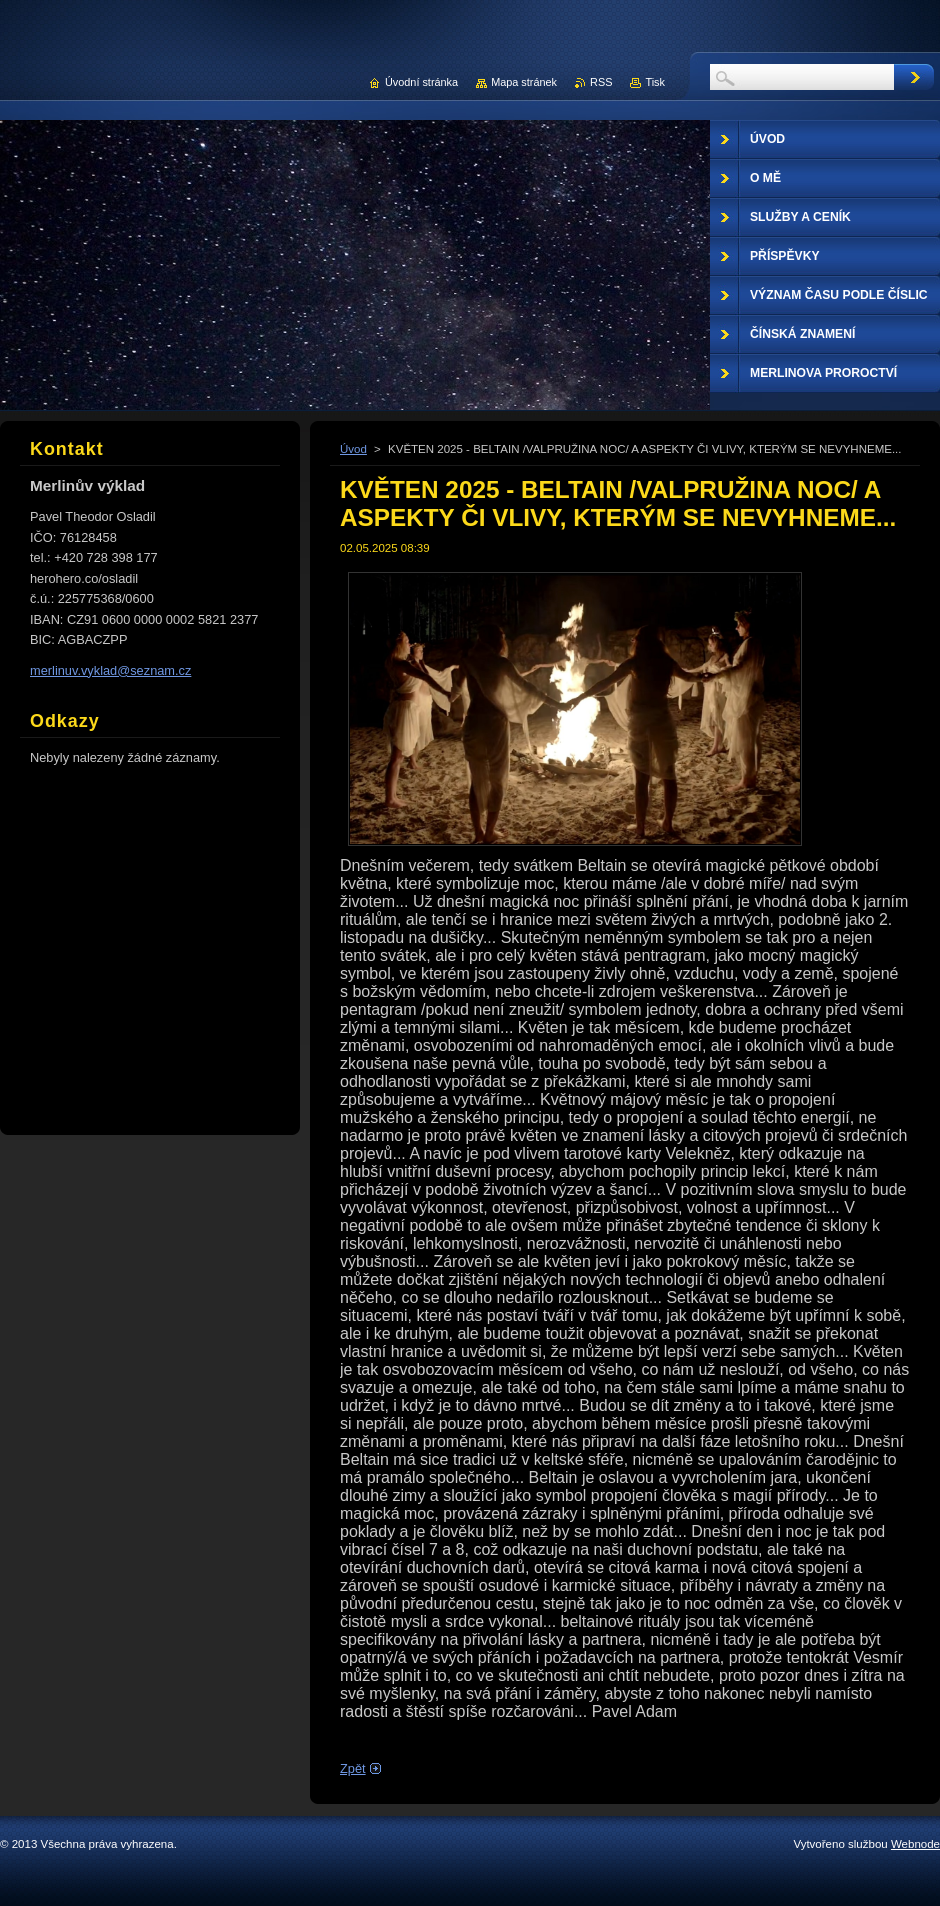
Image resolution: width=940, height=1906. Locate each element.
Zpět (353, 1768)
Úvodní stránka (421, 82)
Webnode (915, 1844)
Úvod (353, 449)
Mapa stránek (524, 82)
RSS (601, 82)
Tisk (655, 82)
